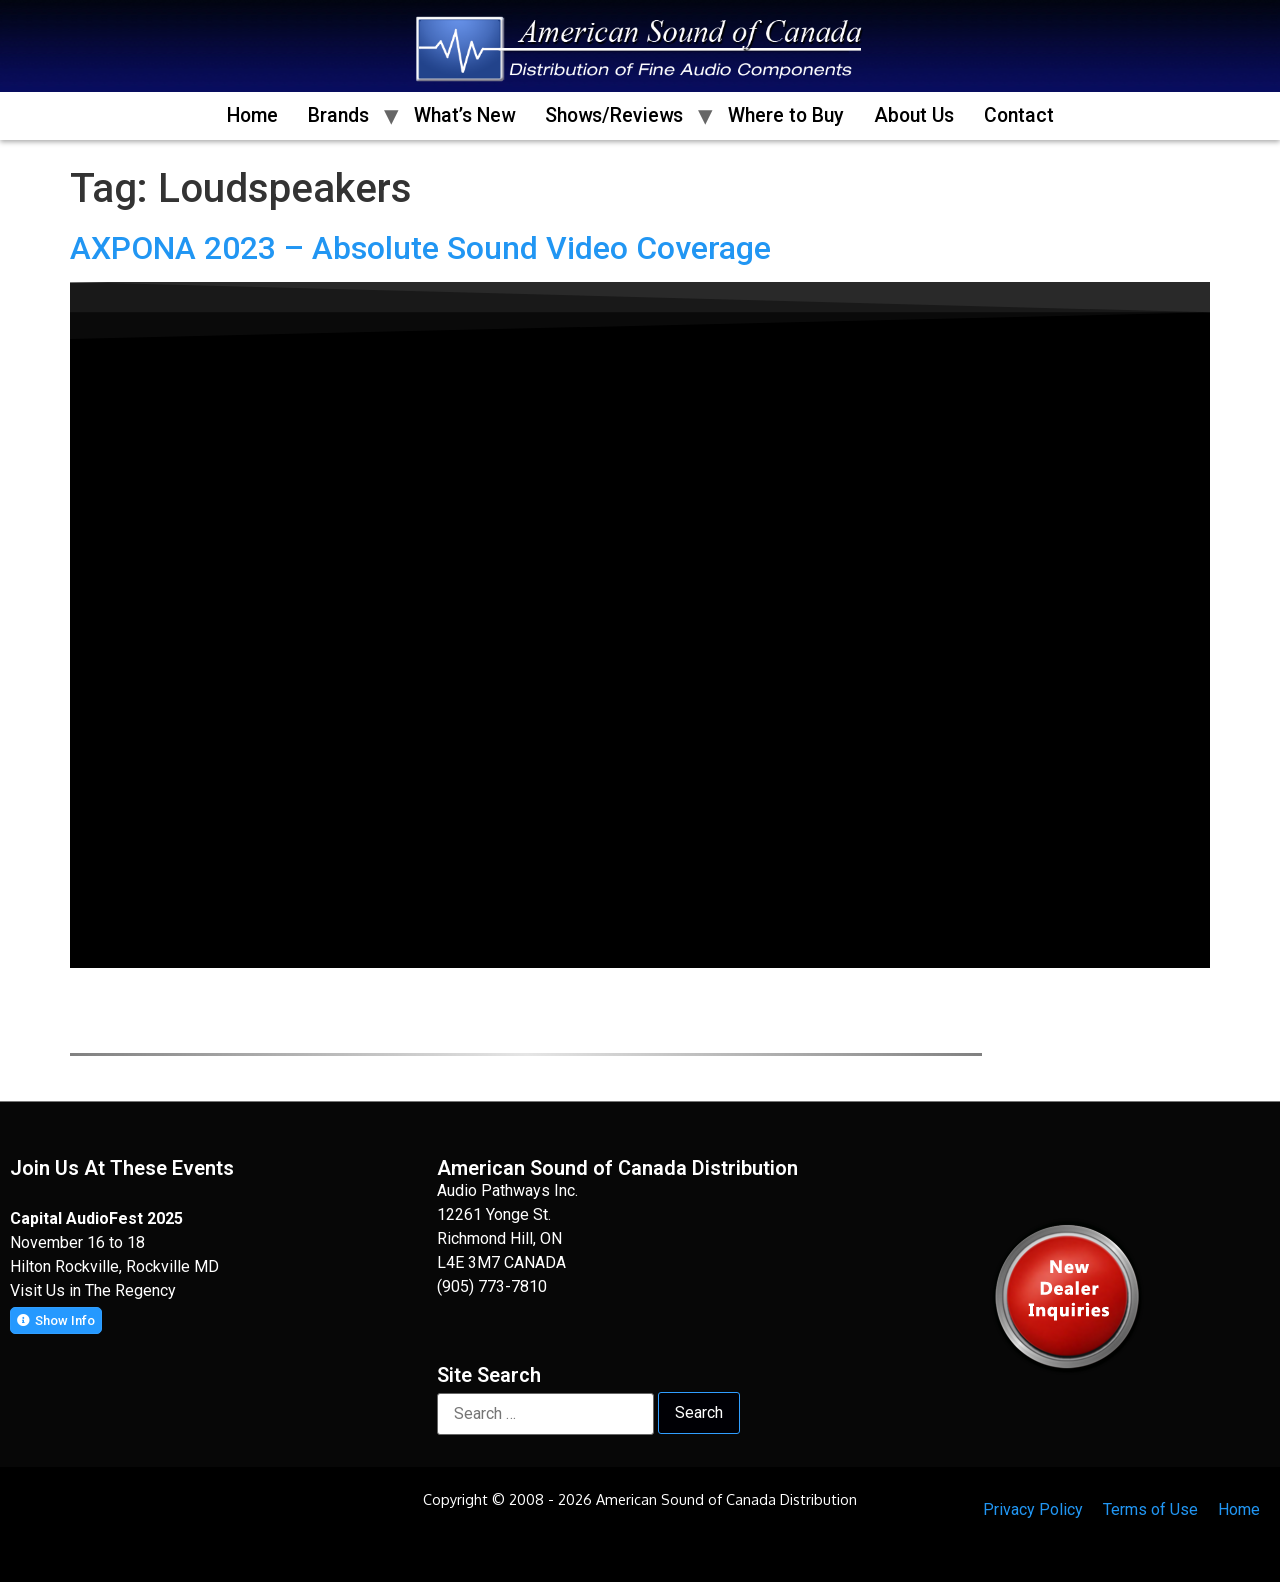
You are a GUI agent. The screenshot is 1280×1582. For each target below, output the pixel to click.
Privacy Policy (1033, 1509)
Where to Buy (786, 115)
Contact (1019, 115)
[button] (56, 1320)
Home (252, 115)
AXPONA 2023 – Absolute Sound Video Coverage (420, 248)
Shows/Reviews (614, 115)
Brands (338, 115)
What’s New (464, 115)
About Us (914, 115)
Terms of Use (1150, 1509)
